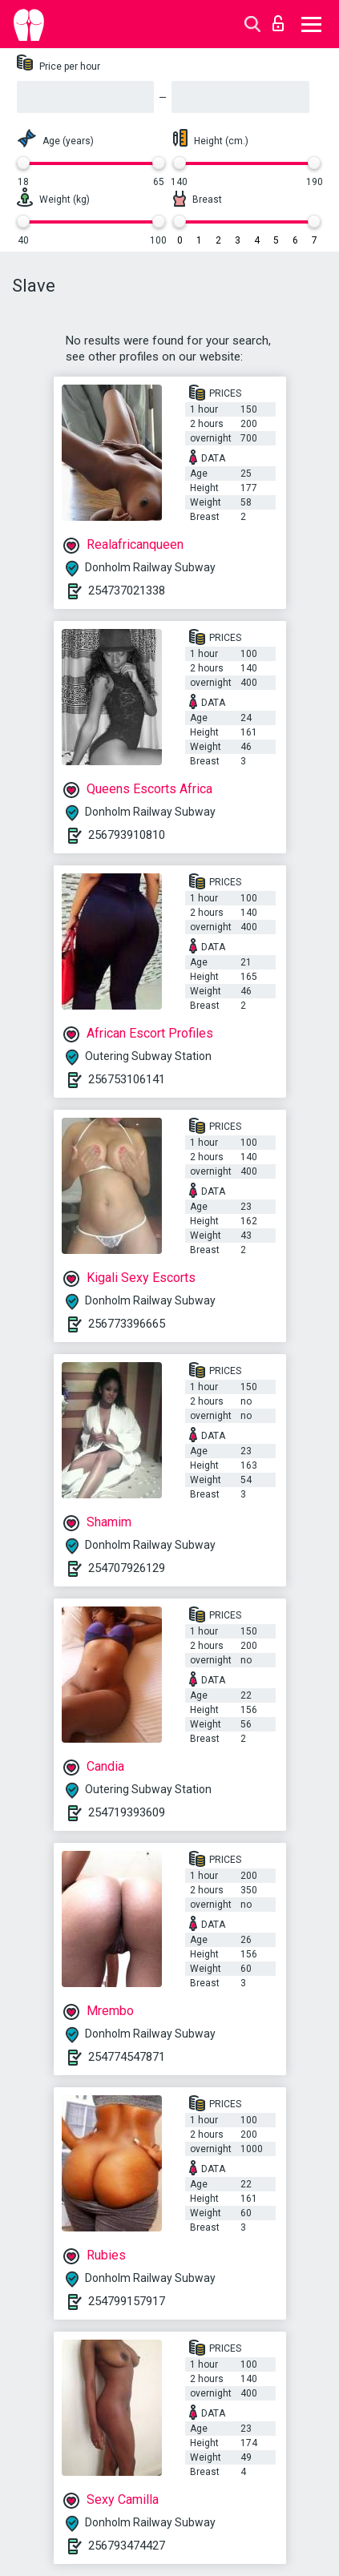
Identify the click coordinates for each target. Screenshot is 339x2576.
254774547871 (126, 2057)
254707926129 (126, 1568)
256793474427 (126, 2545)
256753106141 (126, 1079)
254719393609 (126, 1812)
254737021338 (126, 590)
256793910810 (126, 835)
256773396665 (126, 1323)
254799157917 (126, 2301)
